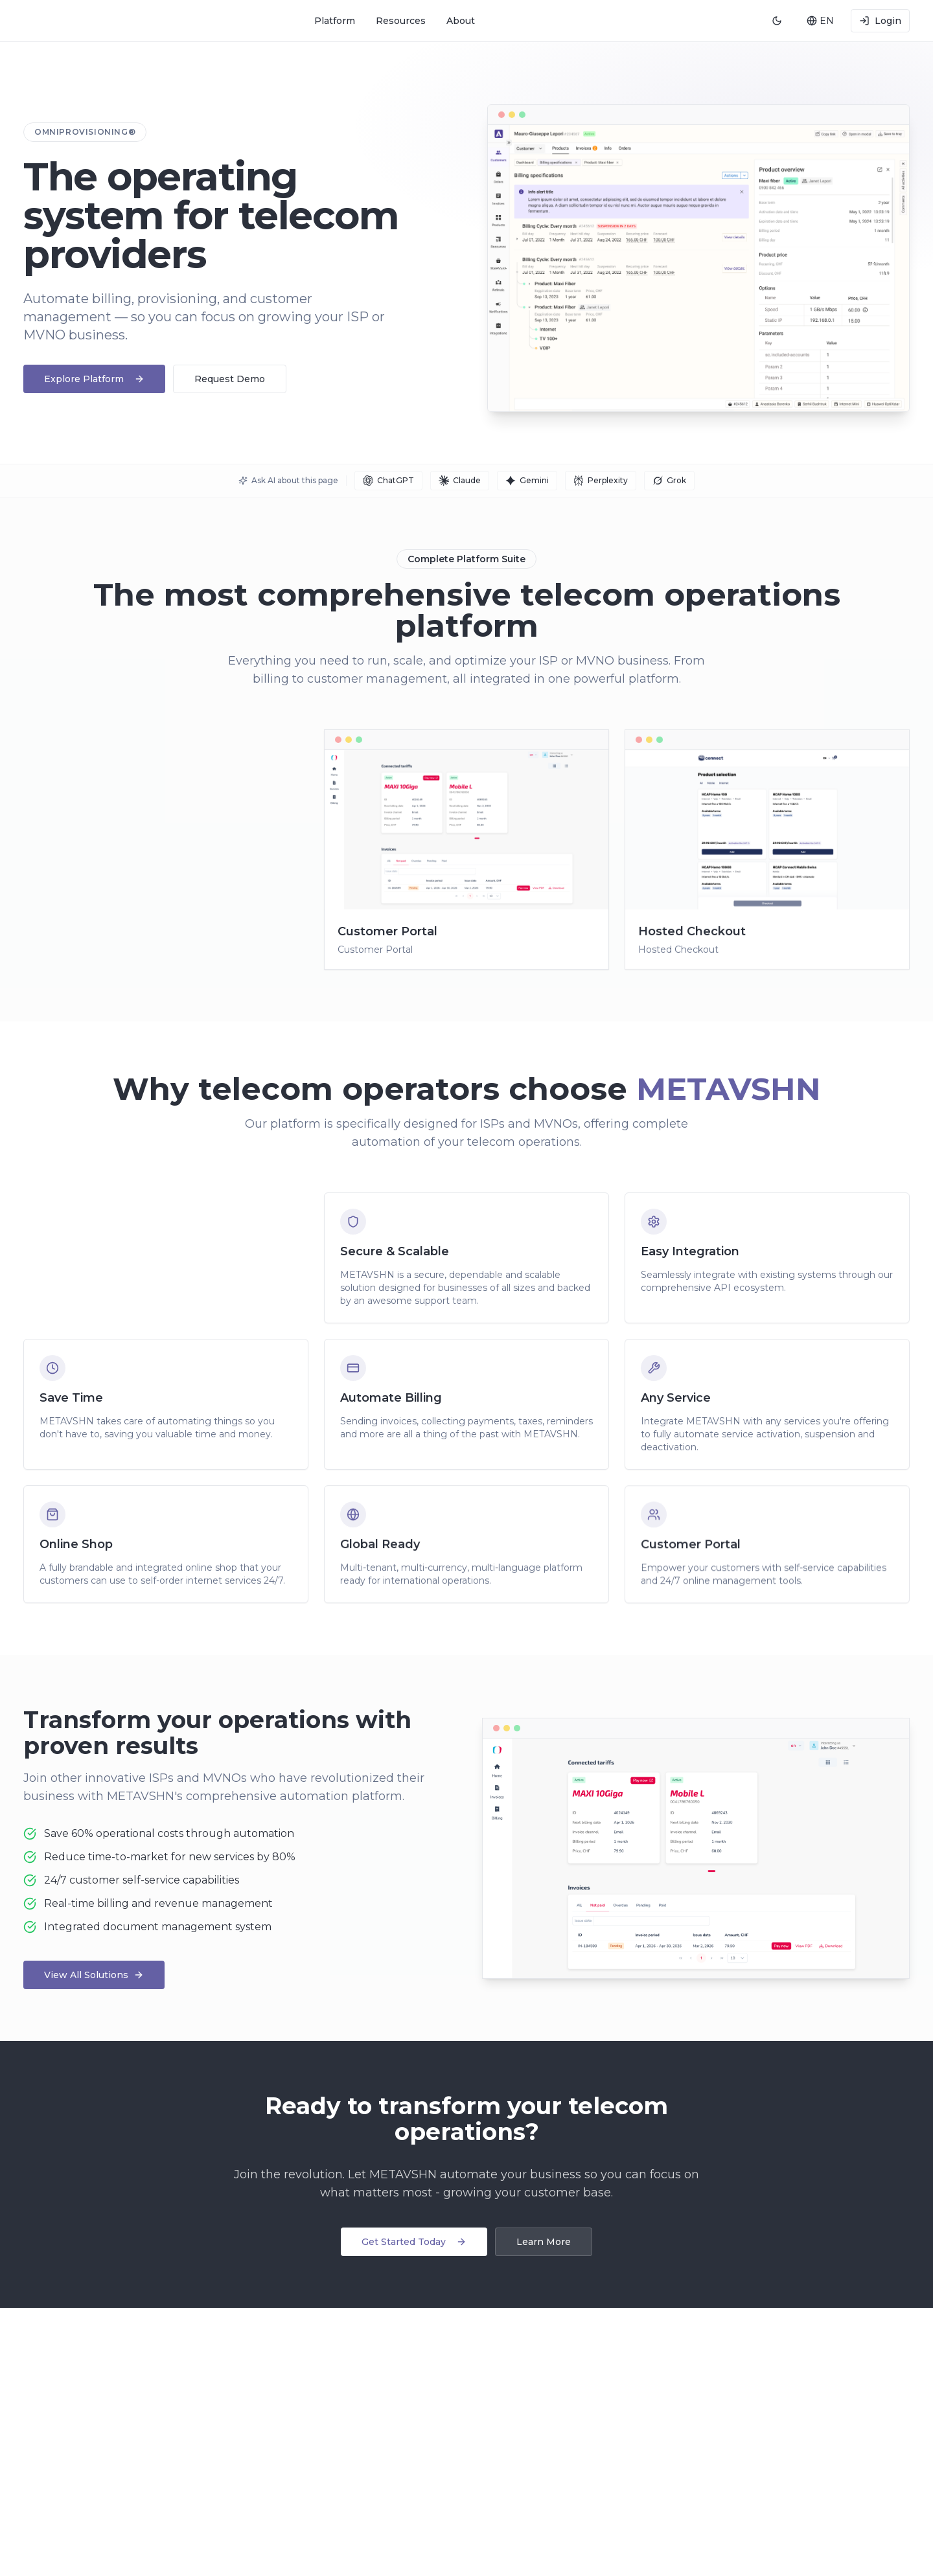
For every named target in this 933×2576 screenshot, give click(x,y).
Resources (401, 21)
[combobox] (819, 20)
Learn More (543, 2242)
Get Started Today (414, 2242)
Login (880, 21)
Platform (334, 21)
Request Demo (229, 379)
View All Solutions (94, 1975)
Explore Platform (94, 379)
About (460, 21)
